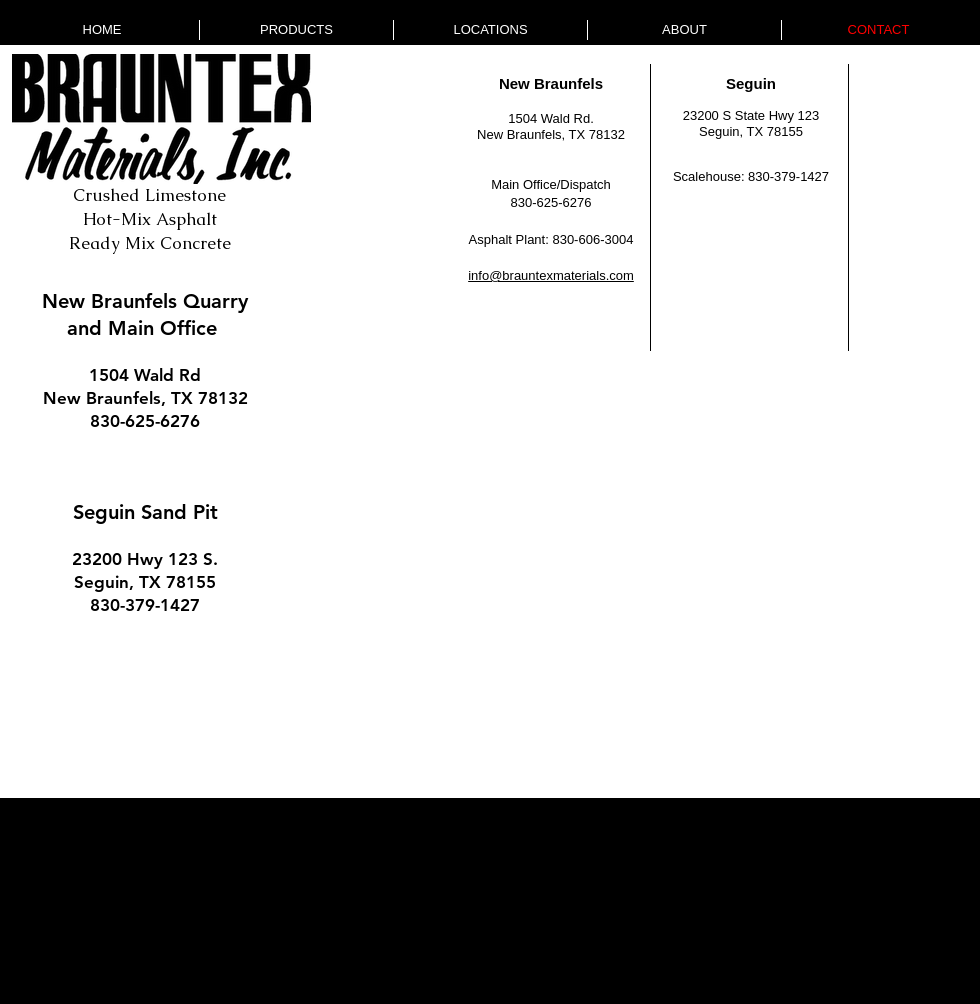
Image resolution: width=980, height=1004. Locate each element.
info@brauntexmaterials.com (551, 275)
